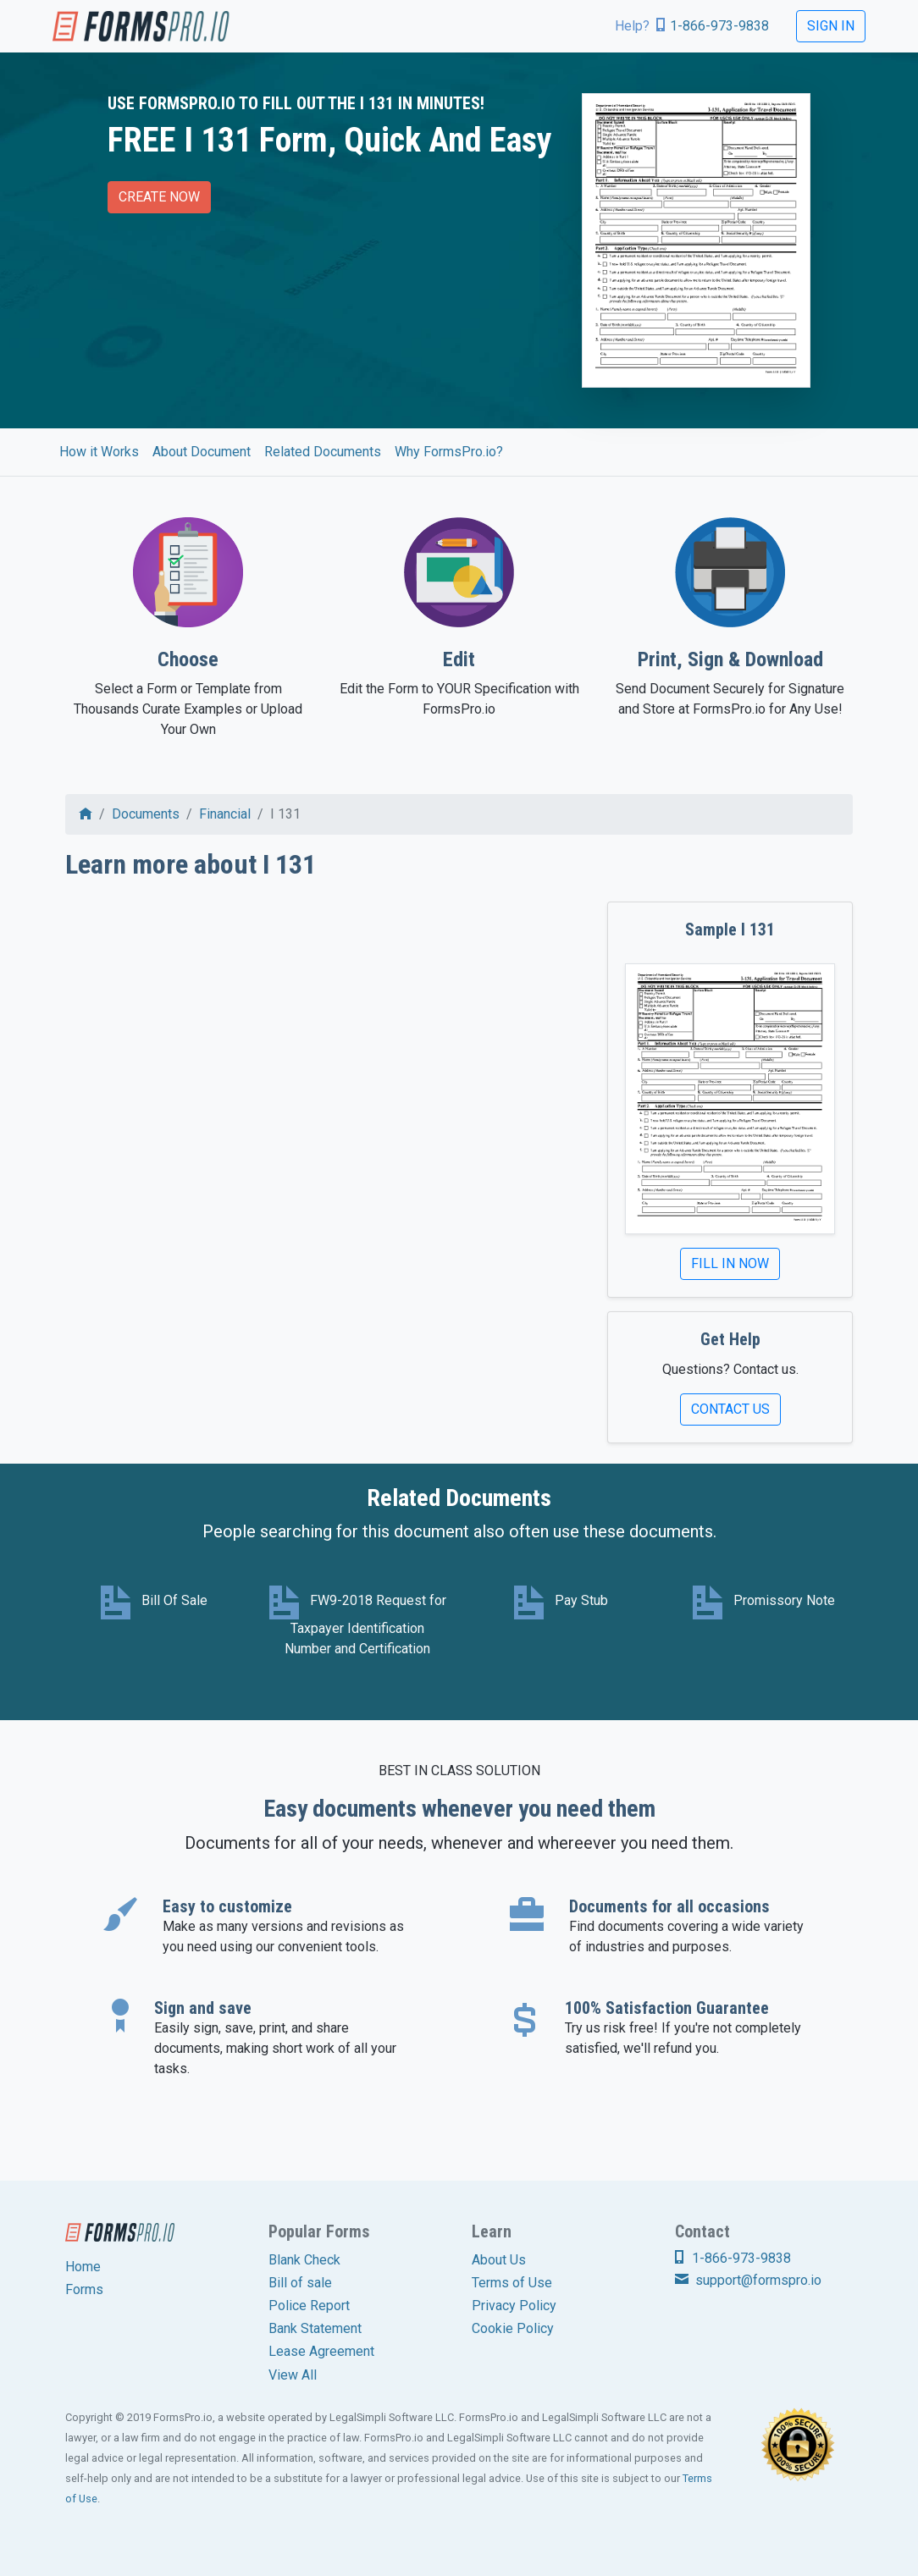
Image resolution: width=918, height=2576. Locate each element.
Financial (225, 814)
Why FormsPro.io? (449, 452)
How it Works (99, 452)
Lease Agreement (321, 2351)
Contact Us (730, 1409)
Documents (146, 814)
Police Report (309, 2305)
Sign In (830, 26)
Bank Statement (315, 2328)
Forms (84, 2289)
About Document (201, 452)
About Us (499, 2260)
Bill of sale (300, 2283)
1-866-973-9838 (719, 26)
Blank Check (304, 2260)
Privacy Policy (514, 2305)
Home (83, 2267)
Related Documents (322, 452)
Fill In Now (730, 1263)
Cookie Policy (513, 2328)
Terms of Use (512, 2283)
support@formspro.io (748, 2280)
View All (292, 2375)
